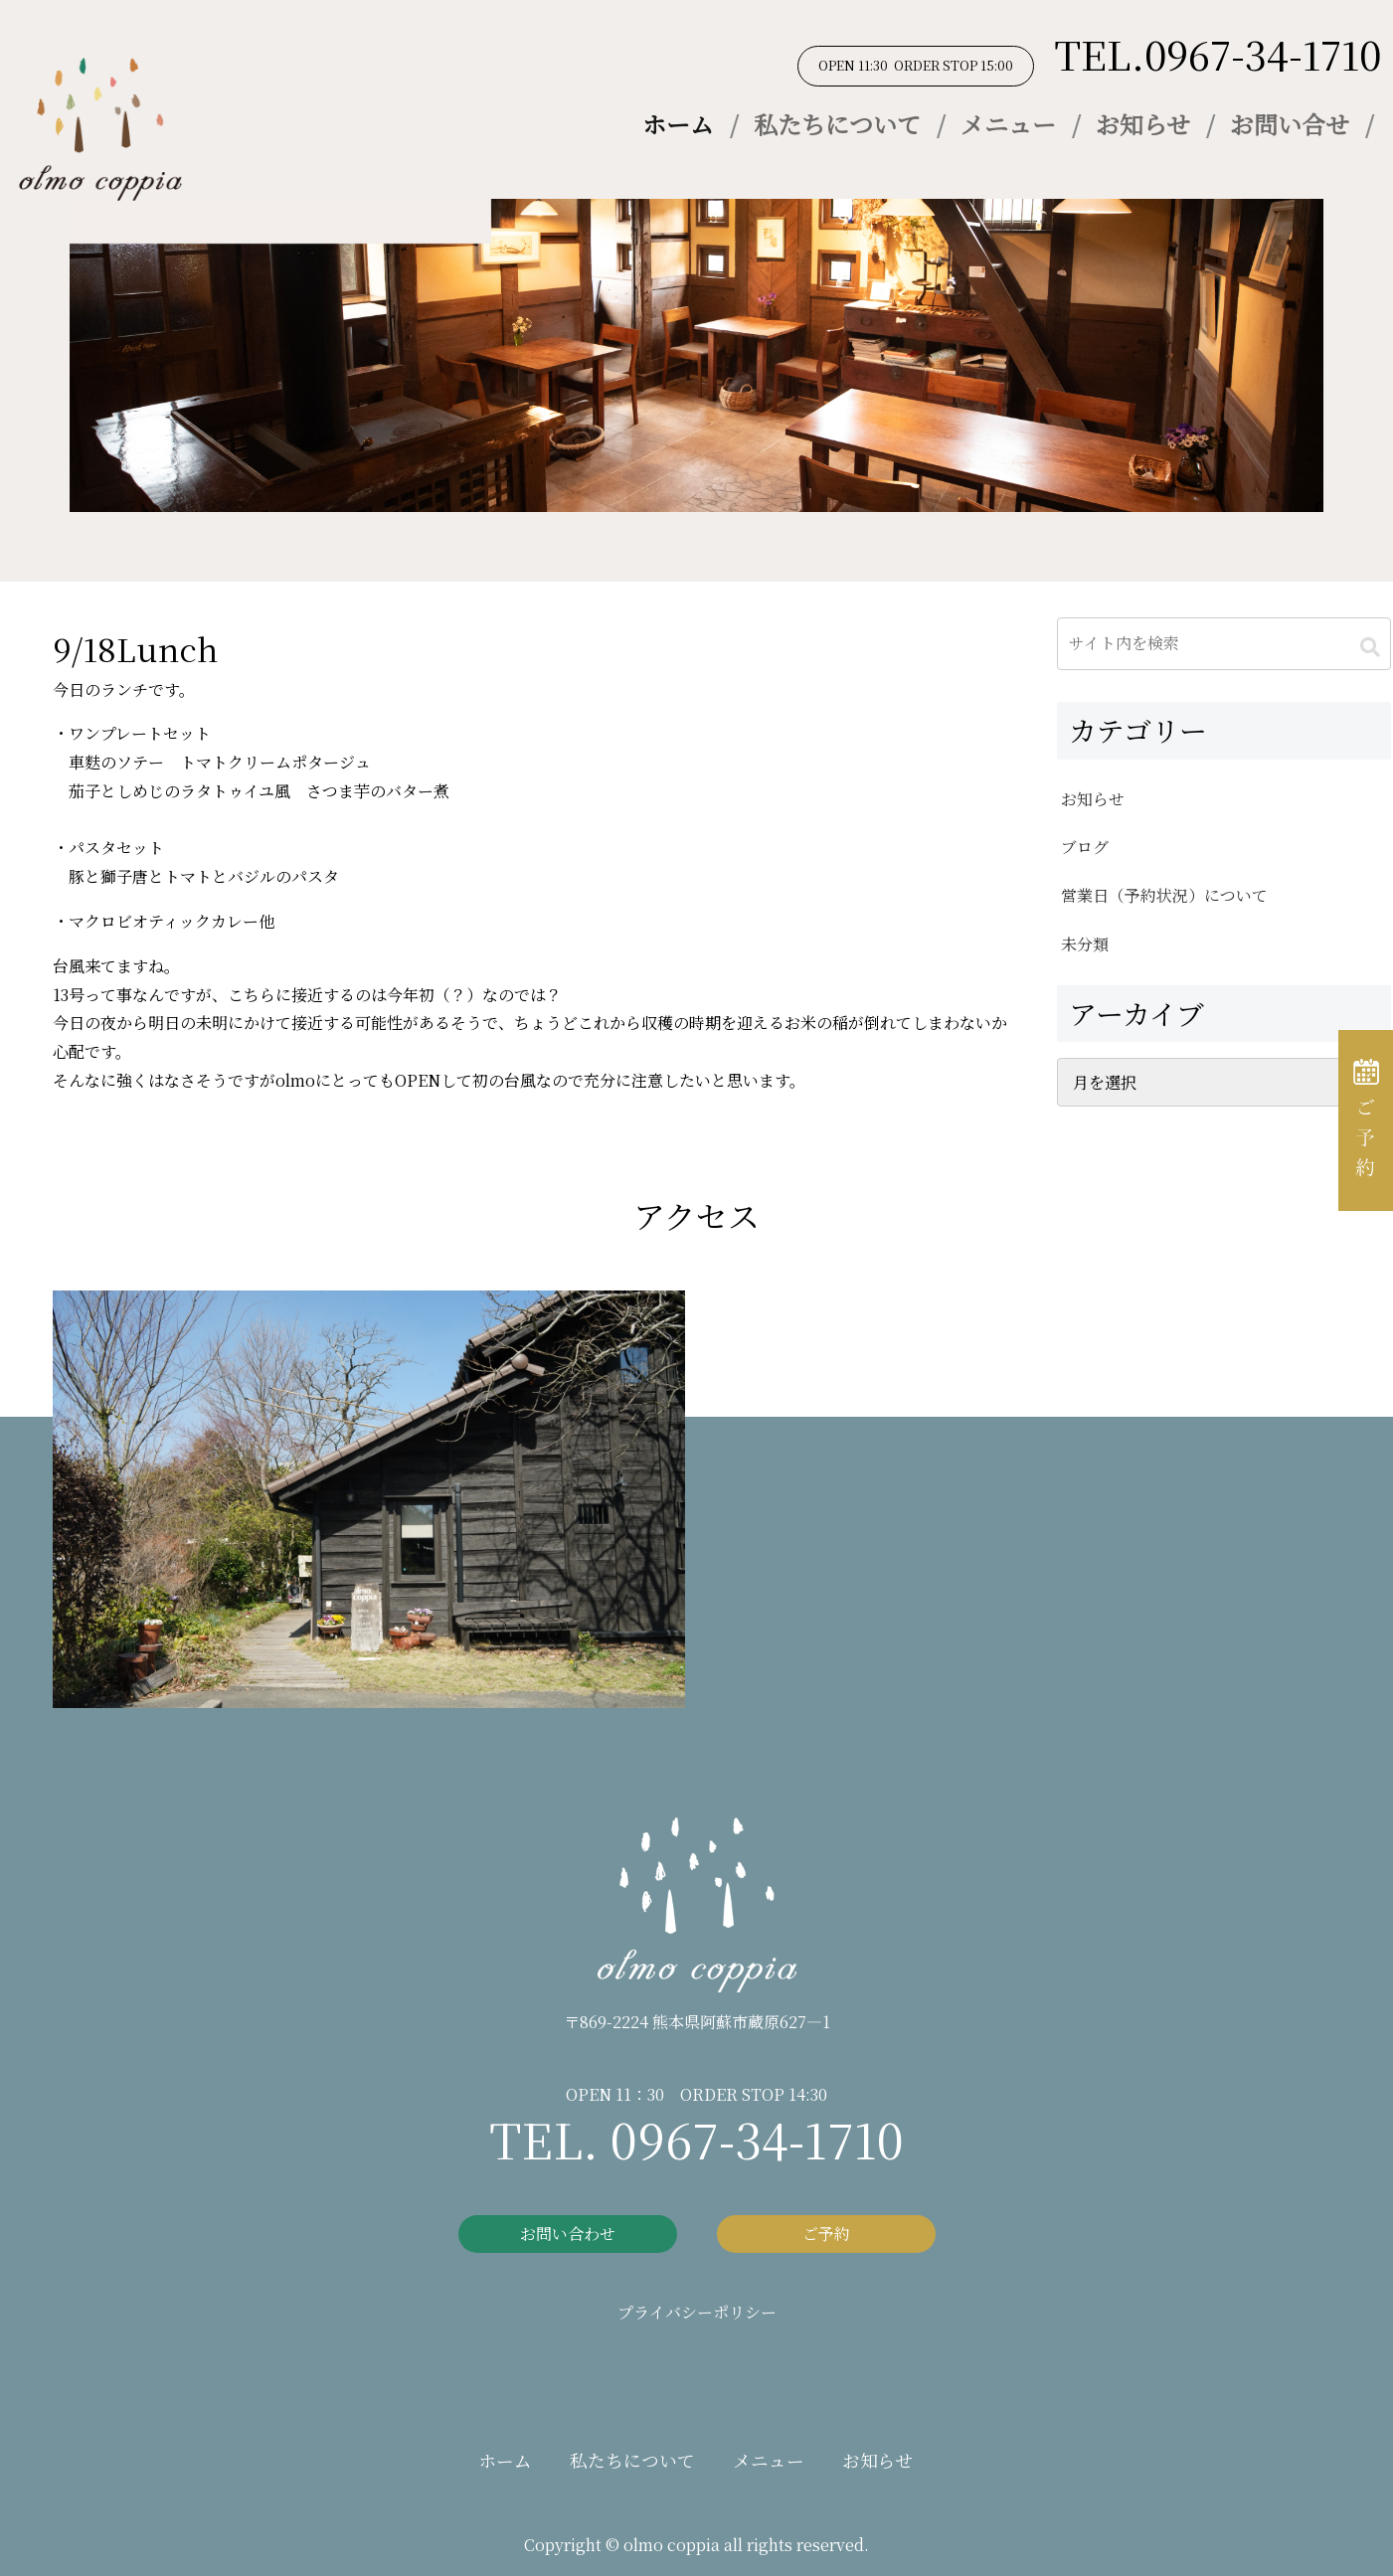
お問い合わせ (567, 2233)
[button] (1370, 646)
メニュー (1008, 123)
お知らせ (1143, 123)
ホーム (678, 123)
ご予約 (826, 2233)
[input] (1224, 643)
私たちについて (837, 123)
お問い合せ (1289, 123)
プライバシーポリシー (697, 2312)
